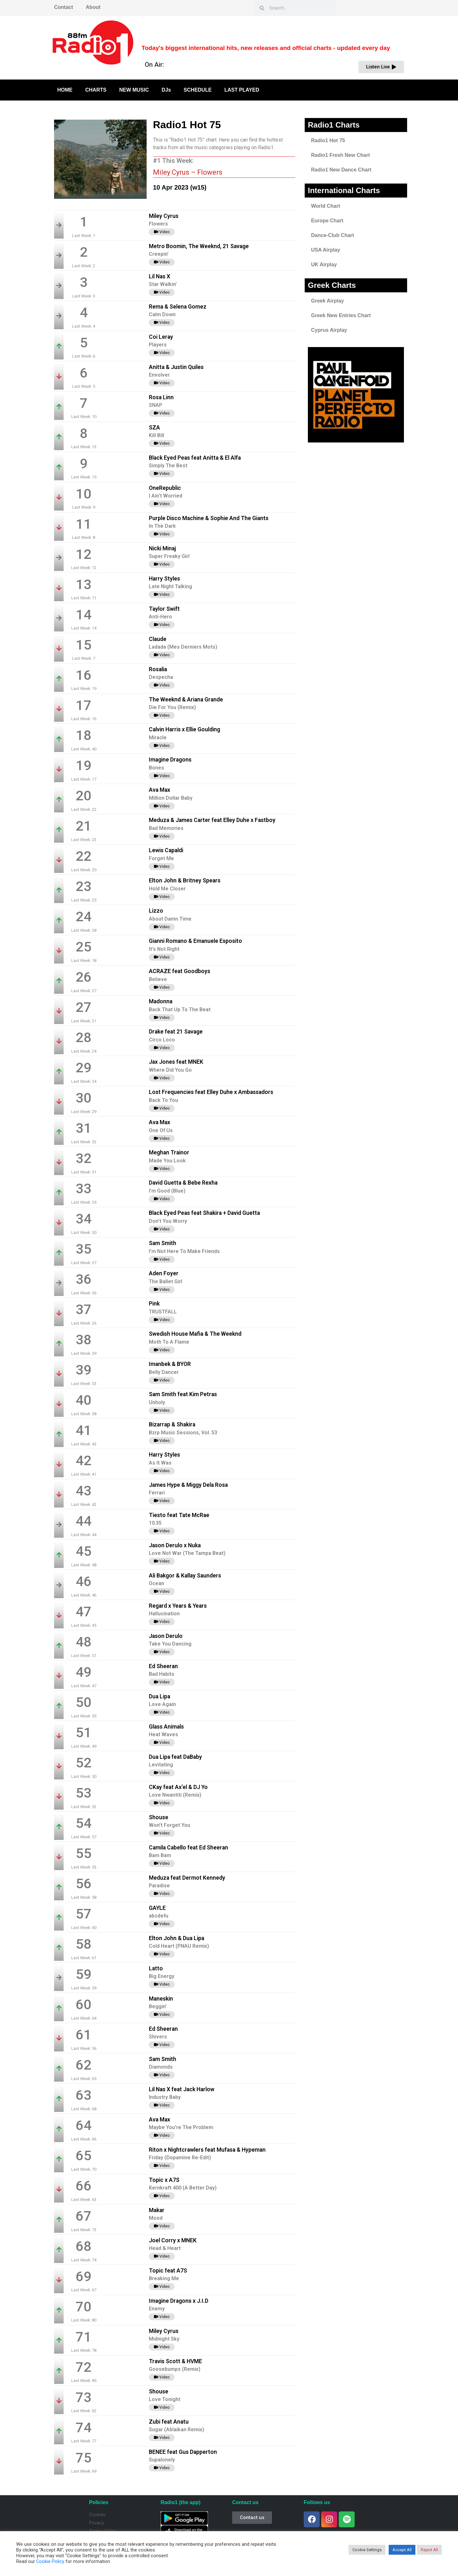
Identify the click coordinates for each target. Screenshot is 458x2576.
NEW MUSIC (134, 90)
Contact (63, 7)
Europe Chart (327, 220)
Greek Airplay (327, 300)
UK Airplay (324, 264)
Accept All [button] (402, 2549)
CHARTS (96, 90)
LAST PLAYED (241, 90)
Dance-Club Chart (332, 235)
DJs (166, 90)
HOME (65, 90)
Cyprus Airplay (329, 330)
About (93, 7)
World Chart (325, 206)
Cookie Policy (50, 2561)
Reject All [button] (429, 2549)
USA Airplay (325, 250)
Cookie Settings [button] (367, 2549)
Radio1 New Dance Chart (341, 169)
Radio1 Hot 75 (328, 140)
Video (162, 232)
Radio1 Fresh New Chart (340, 155)
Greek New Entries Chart (341, 315)
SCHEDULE (198, 90)
